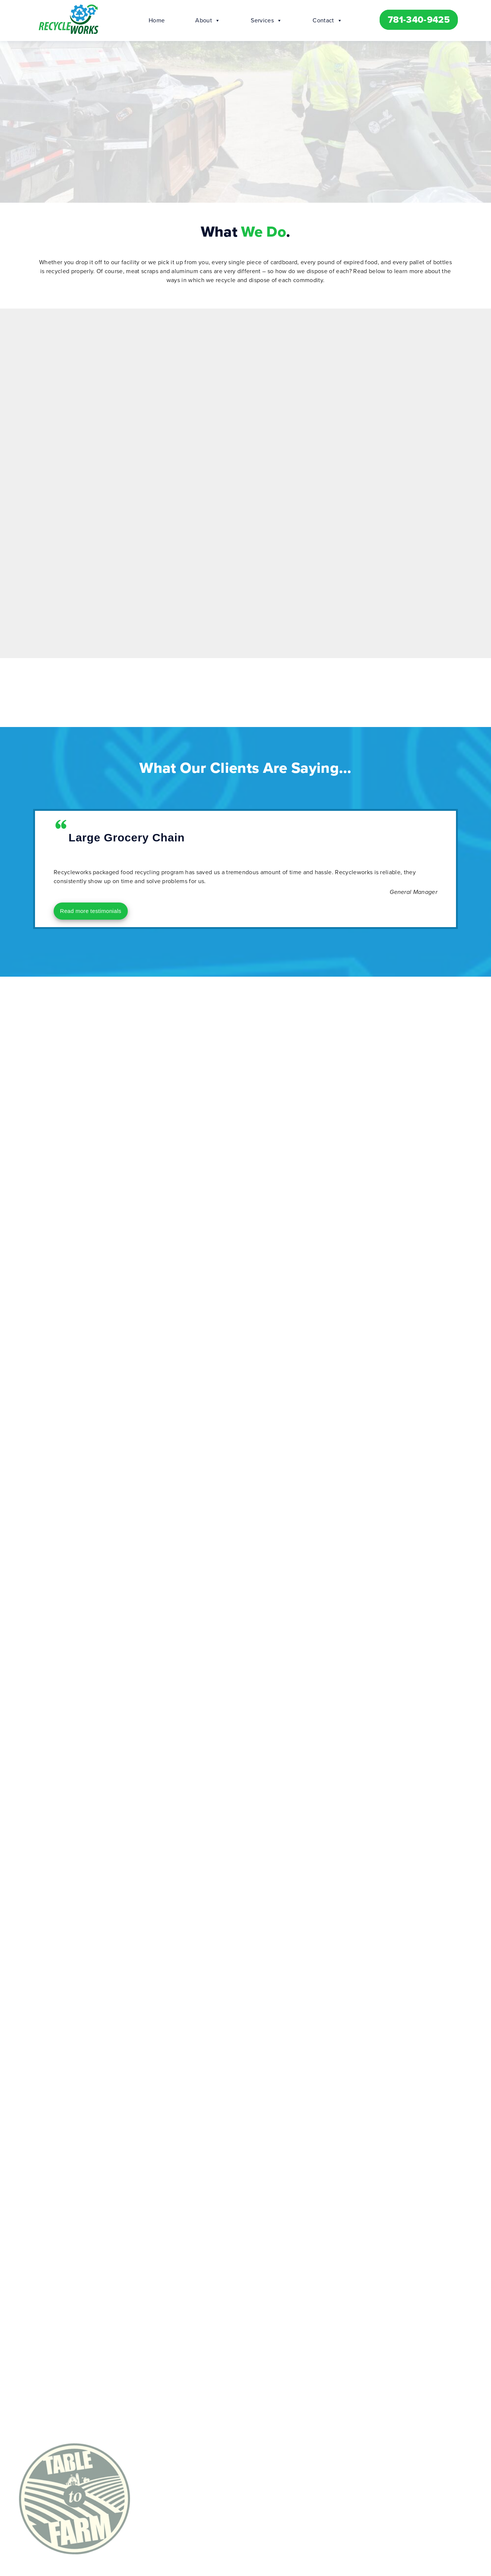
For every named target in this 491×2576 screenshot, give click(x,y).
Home (157, 20)
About (207, 20)
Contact (327, 20)
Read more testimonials (90, 911)
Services (266, 20)
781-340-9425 (419, 19)
